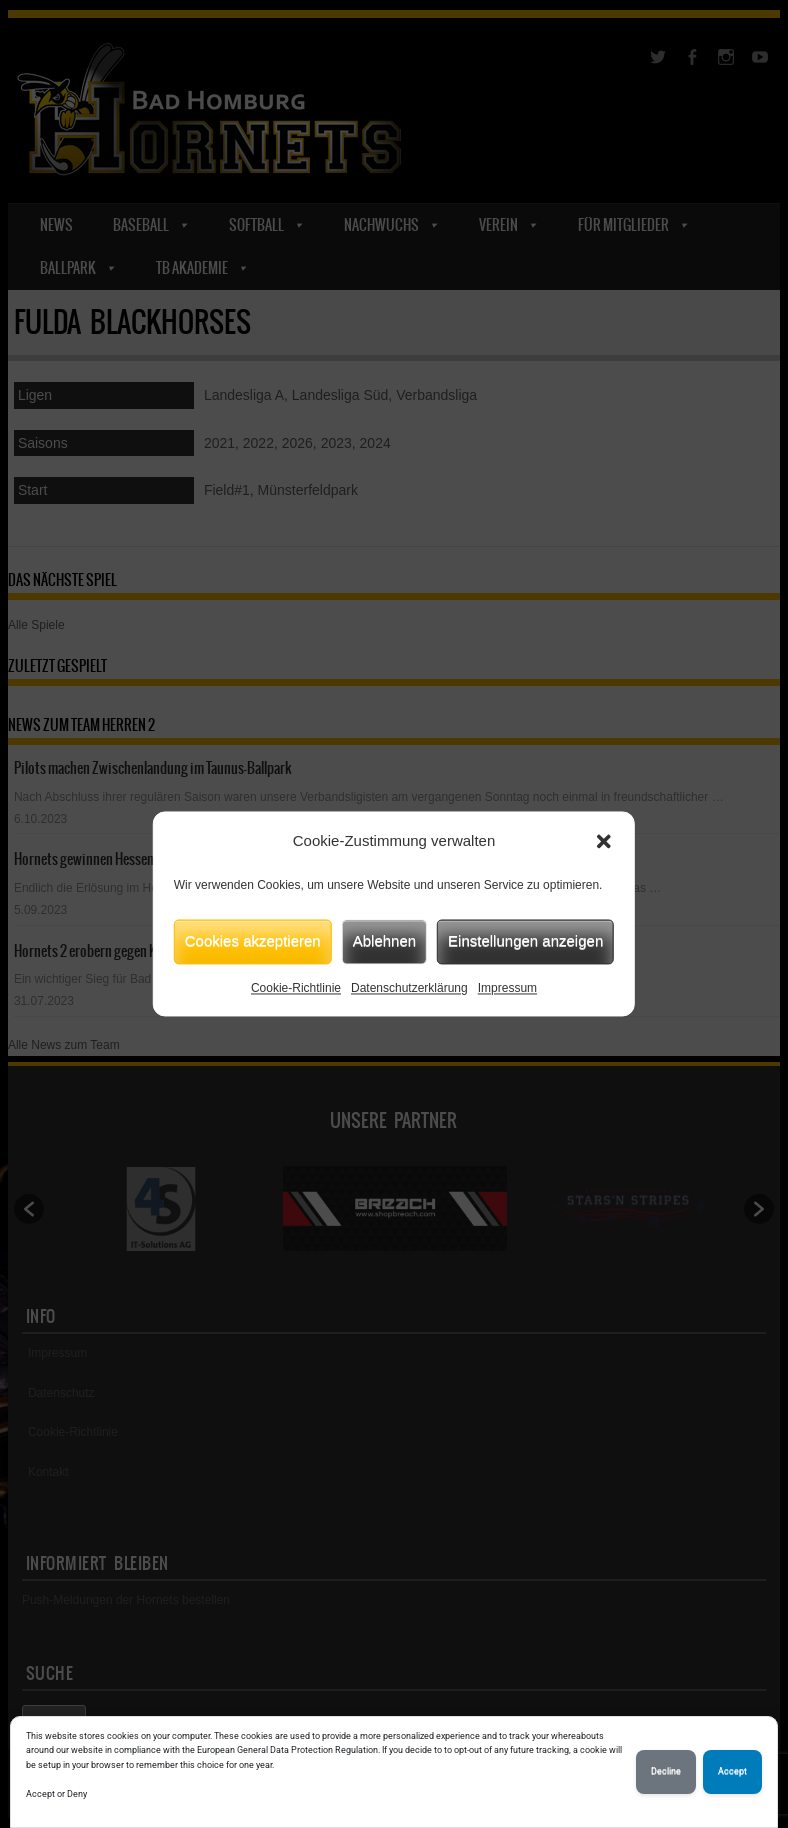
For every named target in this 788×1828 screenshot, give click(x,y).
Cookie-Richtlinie (296, 988)
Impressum (507, 988)
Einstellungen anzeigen (525, 940)
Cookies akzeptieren (253, 940)
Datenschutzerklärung (409, 988)
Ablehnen (384, 940)
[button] (604, 842)
